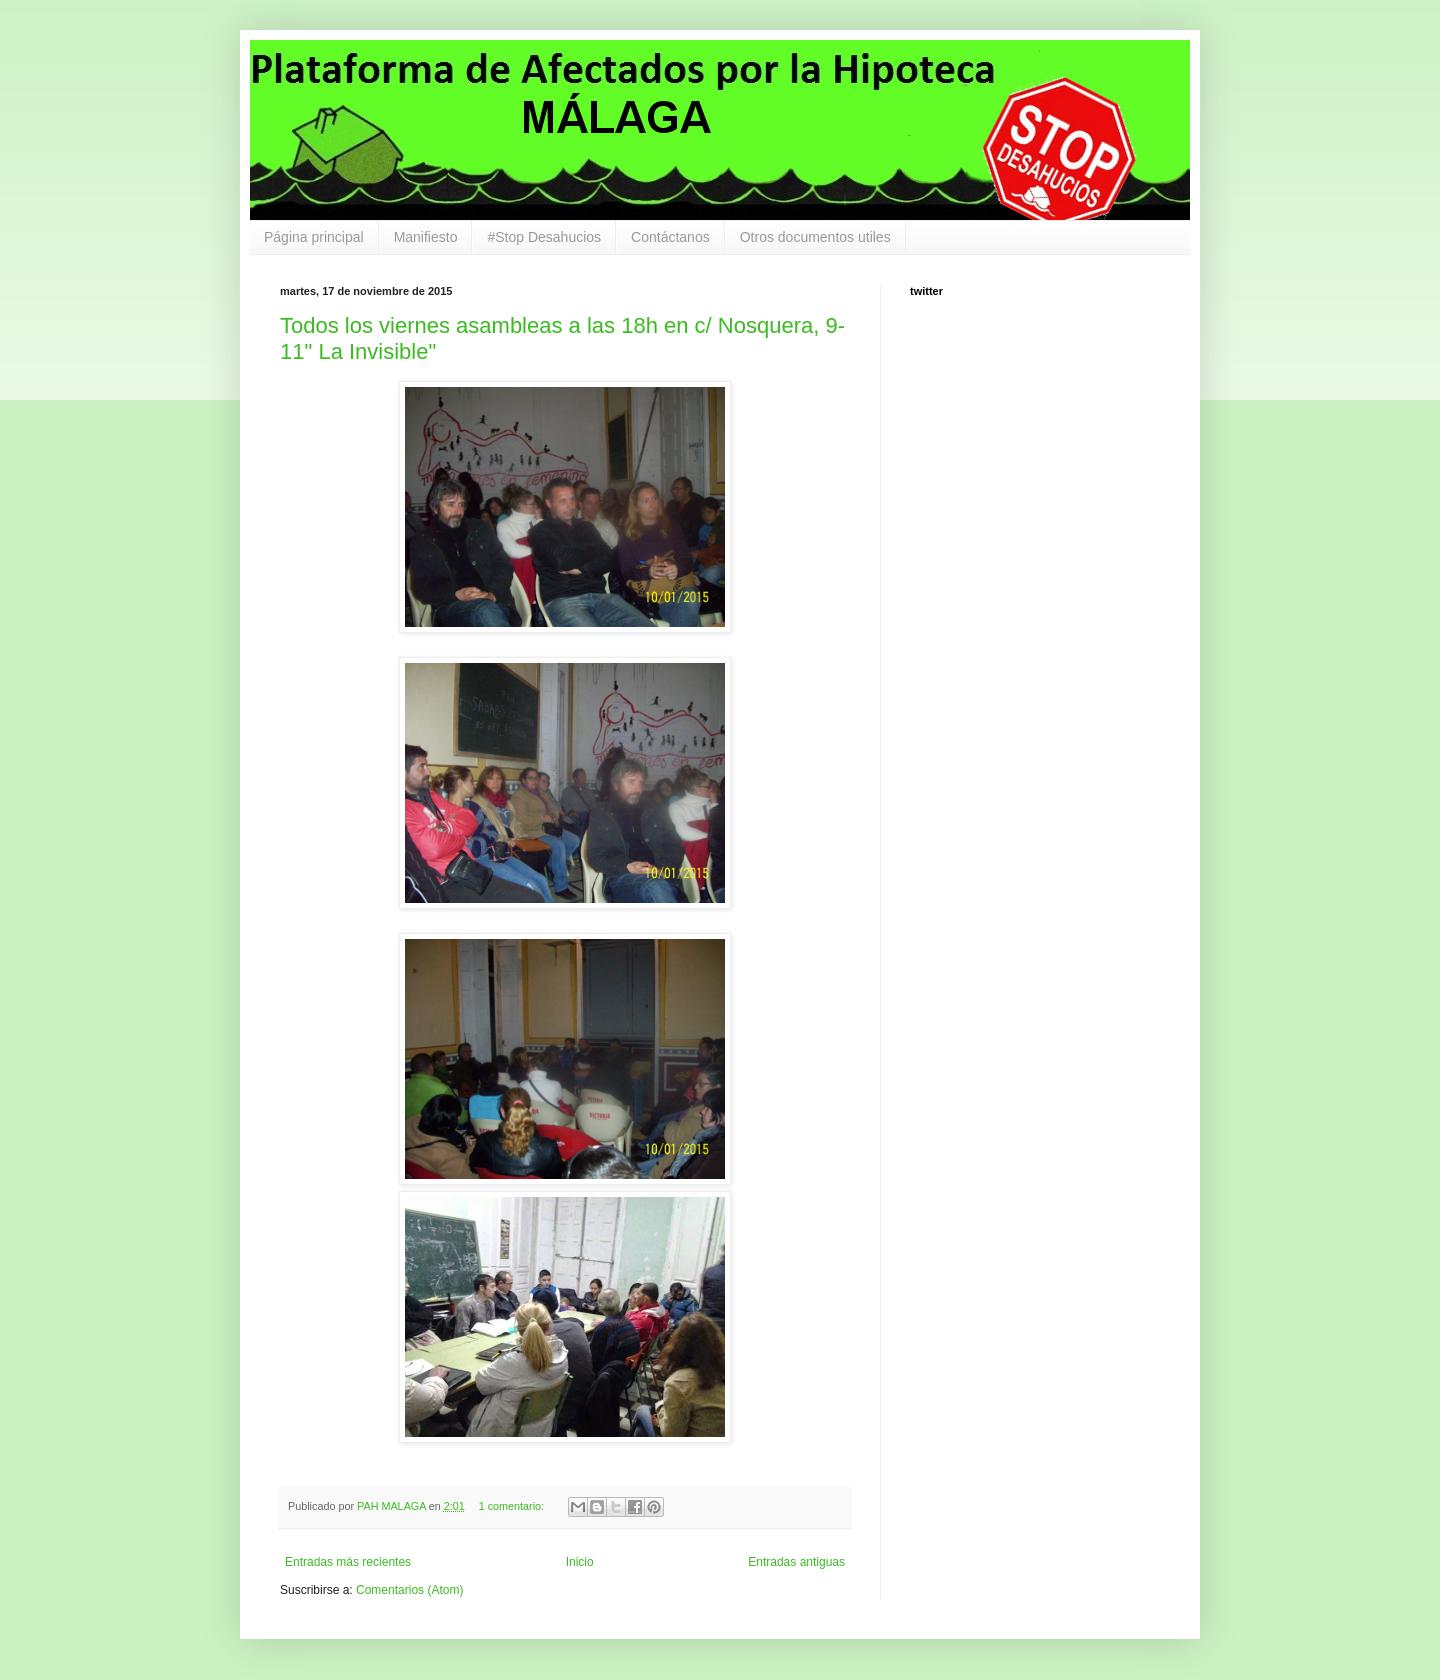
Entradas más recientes (348, 1562)
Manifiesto (426, 237)
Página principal (314, 237)
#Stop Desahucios (544, 237)
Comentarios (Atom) (409, 1590)
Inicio (580, 1562)
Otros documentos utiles (815, 237)
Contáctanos (670, 237)
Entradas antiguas (796, 1562)
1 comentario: (513, 1506)
